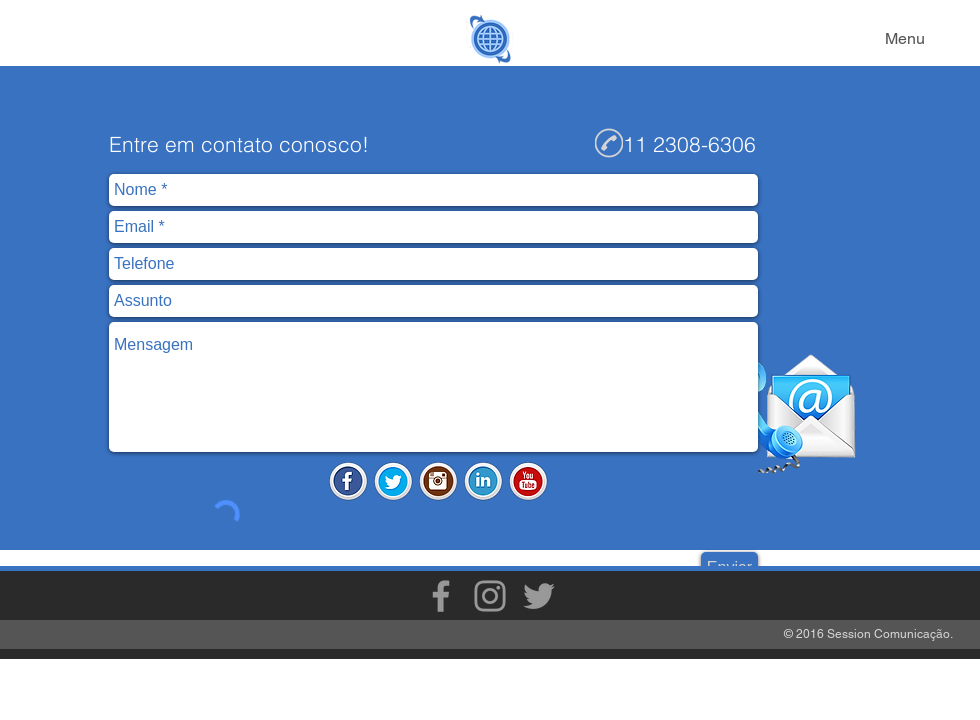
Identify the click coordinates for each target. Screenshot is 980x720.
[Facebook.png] (348, 481)
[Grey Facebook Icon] (441, 596)
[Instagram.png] (438, 481)
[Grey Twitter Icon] (539, 596)
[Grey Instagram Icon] (490, 596)
